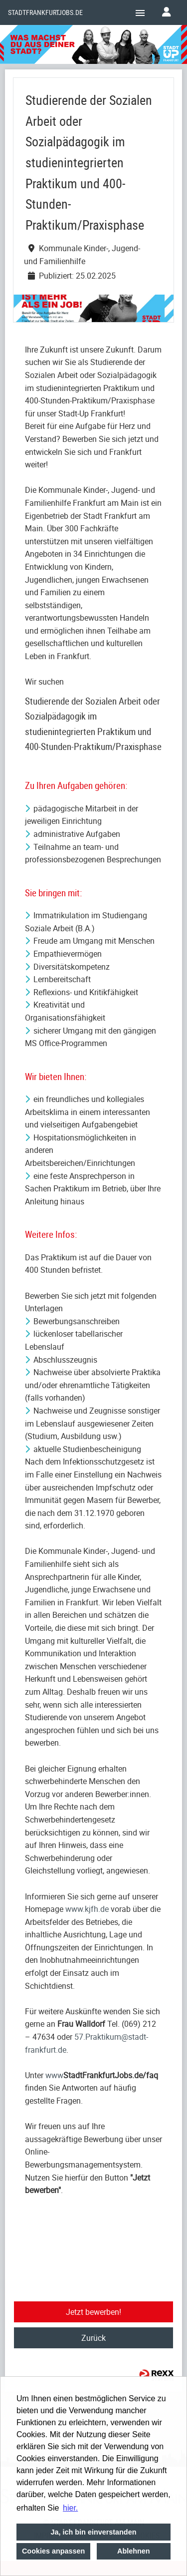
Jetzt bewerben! (93, 2311)
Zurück (93, 2337)
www (54, 2075)
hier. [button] (70, 2508)
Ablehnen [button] (133, 2551)
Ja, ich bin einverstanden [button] (94, 2532)
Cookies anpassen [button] (53, 2551)
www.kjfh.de (87, 1908)
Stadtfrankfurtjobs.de (45, 12)
